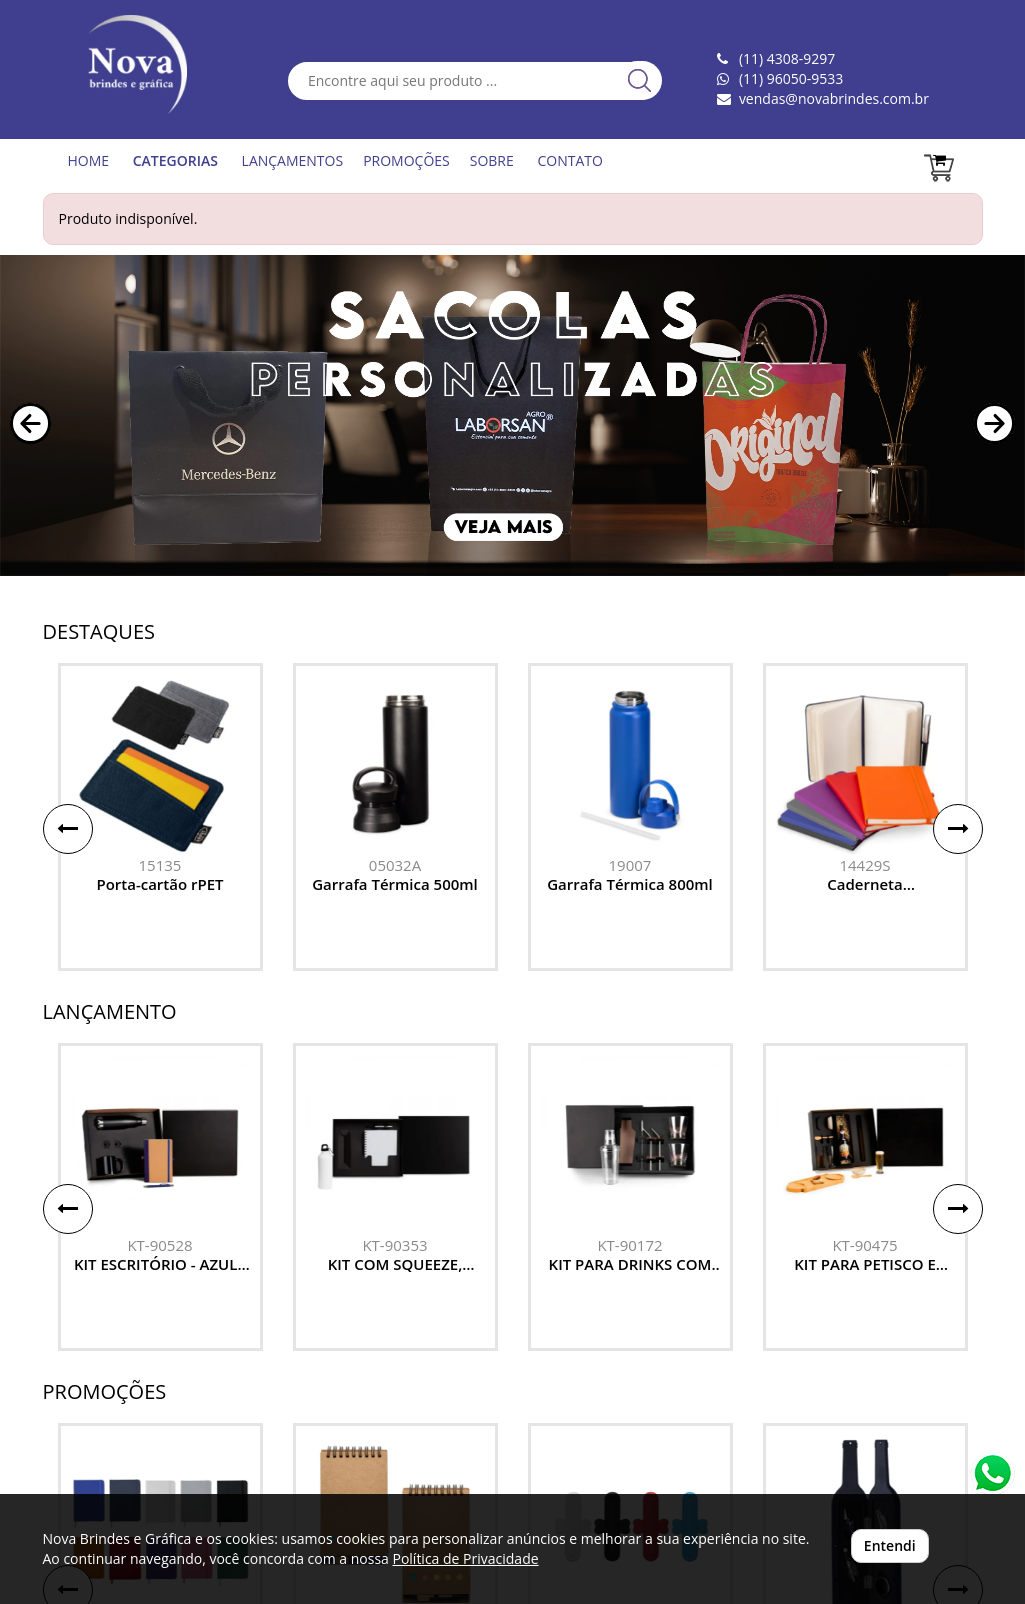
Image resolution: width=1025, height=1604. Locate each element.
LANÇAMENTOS (293, 160)
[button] (30, 423)
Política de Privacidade (465, 1558)
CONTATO (569, 160)
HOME (89, 160)
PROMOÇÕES (406, 160)
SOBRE (492, 160)
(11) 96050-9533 (791, 78)
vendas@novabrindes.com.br (834, 98)
